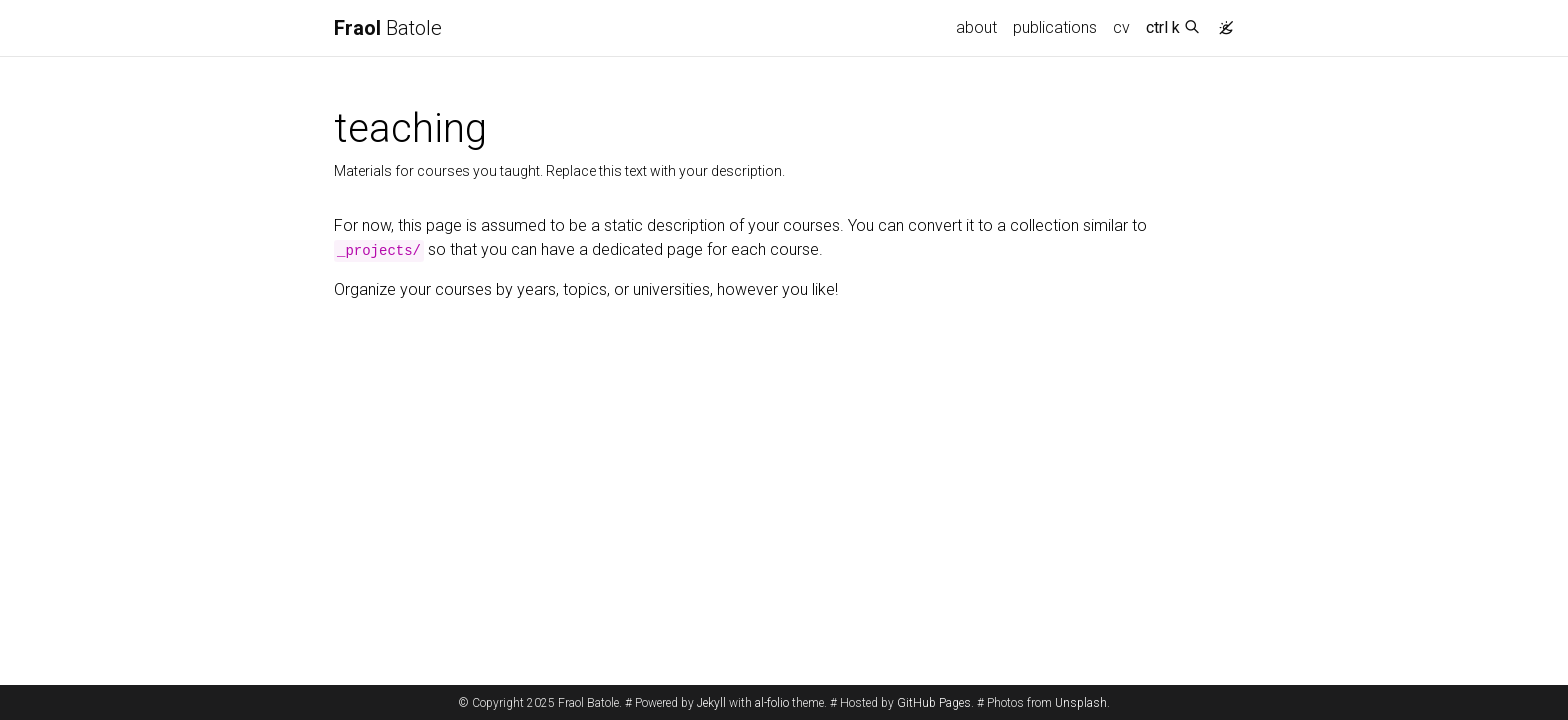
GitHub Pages (934, 703)
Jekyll (711, 703)
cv (1121, 27)
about (976, 27)
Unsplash (1081, 703)
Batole (388, 28)
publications (1055, 27)
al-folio (772, 703)
